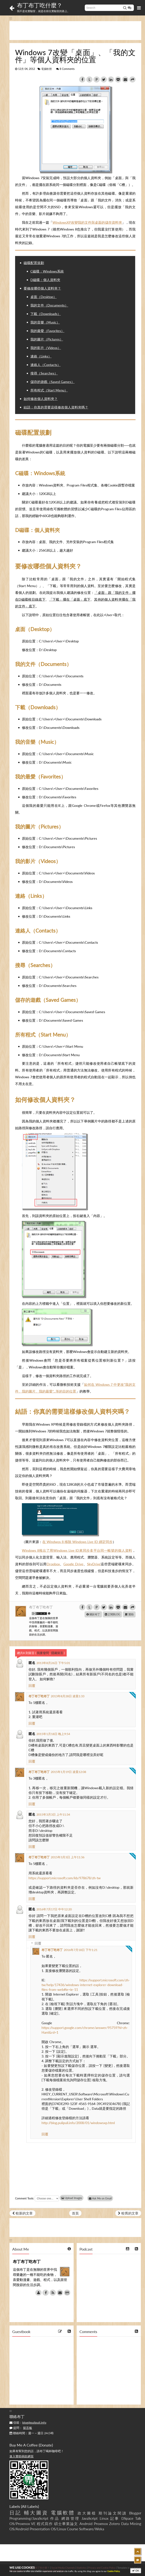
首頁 (75, 2213)
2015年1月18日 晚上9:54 (53, 1734)
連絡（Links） (41, 356)
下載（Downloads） (45, 314)
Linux (104, 2518)
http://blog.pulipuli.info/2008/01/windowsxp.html (78, 2123)
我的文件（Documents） (49, 305)
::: (10, 18)
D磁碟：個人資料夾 (45, 280)
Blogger (135, 2513)
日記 (15, 2512)
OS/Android (19, 2529)
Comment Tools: (24, 2198)
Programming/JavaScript (28, 2518)
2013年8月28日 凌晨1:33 (67, 1696)
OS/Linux (58, 2529)
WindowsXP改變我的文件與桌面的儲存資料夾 (87, 222)
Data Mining (131, 2523)
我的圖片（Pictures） (46, 339)
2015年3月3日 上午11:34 (53, 1814)
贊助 (129, 1614)
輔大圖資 (36, 2512)
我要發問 (43, 1653)
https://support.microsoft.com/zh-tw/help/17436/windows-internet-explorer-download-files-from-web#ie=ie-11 (86, 1985)
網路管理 (70, 2518)
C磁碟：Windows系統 (47, 271)
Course (72, 2529)
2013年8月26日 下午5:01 (53, 1663)
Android (86, 2523)
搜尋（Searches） (44, 373)
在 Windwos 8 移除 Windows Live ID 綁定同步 (77, 1542)
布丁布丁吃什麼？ (39, 5)
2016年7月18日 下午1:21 (80, 1950)
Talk (138, 2518)
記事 (115, 2518)
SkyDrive (94, 1564)
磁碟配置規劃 (34, 263)
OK (135, 2570)
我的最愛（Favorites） (47, 331)
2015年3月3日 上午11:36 (67, 1857)
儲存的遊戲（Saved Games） (52, 382)
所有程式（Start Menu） (49, 390)
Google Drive (73, 1564)
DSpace (127, 2518)
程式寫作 (45, 2523)
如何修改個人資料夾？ (41, 399)
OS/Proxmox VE (22, 2523)
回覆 (32, 1685)
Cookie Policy (113, 2571)
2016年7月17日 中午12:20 (54, 1909)
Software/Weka (91, 2529)
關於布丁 (93, 1614)
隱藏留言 (57, 1653)
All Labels (30, 2506)
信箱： (27, 2422)
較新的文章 (22, 2213)
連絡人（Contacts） (45, 365)
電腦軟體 (46, 68)
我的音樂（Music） (45, 322)
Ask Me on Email (100, 2198)
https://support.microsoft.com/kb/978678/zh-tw (65, 1878)
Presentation (40, 2529)
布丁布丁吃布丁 (41, 1607)
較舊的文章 (128, 2213)
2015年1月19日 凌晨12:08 (68, 1772)
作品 (54, 2518)
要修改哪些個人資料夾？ (42, 288)
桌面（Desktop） (43, 297)
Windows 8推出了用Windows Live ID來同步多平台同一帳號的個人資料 (77, 1550)
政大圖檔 (87, 2513)
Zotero (114, 2523)
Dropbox (53, 1564)
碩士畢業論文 (66, 2523)
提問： (20, 2428)
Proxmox (101, 2523)
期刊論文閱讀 (113, 2513)
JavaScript (90, 2518)
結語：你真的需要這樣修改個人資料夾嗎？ (56, 407)
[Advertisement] (75, 30)
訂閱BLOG (112, 1614)
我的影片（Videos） (45, 348)
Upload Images (71, 2198)
